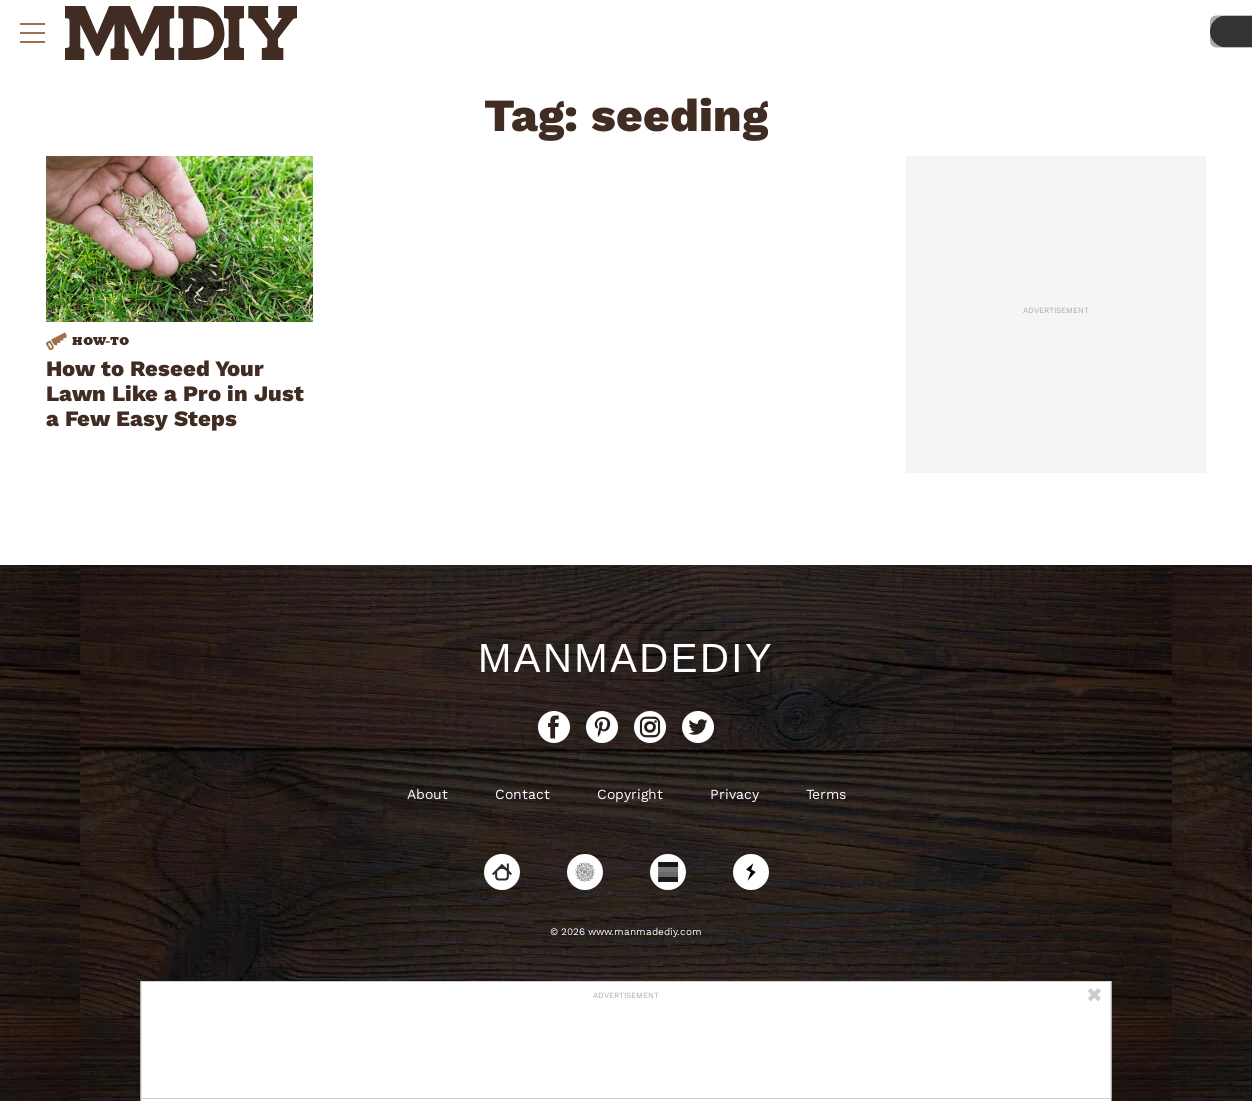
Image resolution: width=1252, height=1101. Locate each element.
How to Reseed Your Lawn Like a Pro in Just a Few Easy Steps (175, 393)
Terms (826, 794)
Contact (522, 794)
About (427, 794)
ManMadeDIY (626, 658)
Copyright (630, 794)
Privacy (734, 794)
